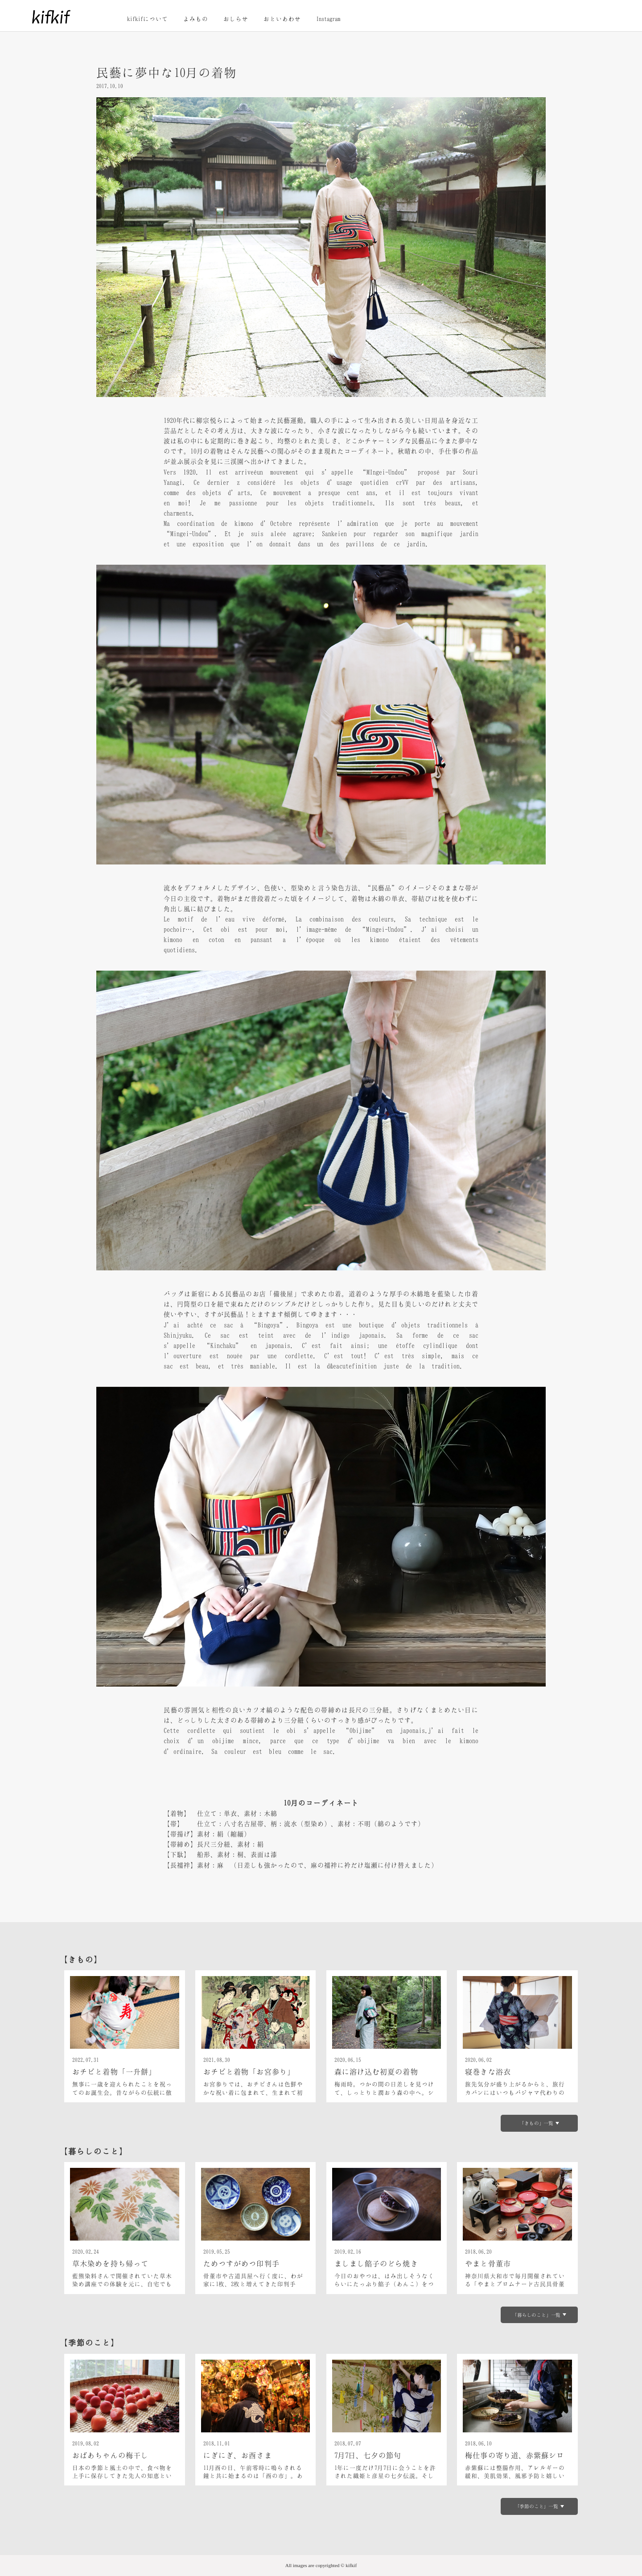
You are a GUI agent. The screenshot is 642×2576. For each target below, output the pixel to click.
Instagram (328, 19)
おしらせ (235, 19)
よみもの (195, 19)
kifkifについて (147, 19)
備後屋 (283, 1293)
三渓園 (234, 461)
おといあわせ (282, 19)
